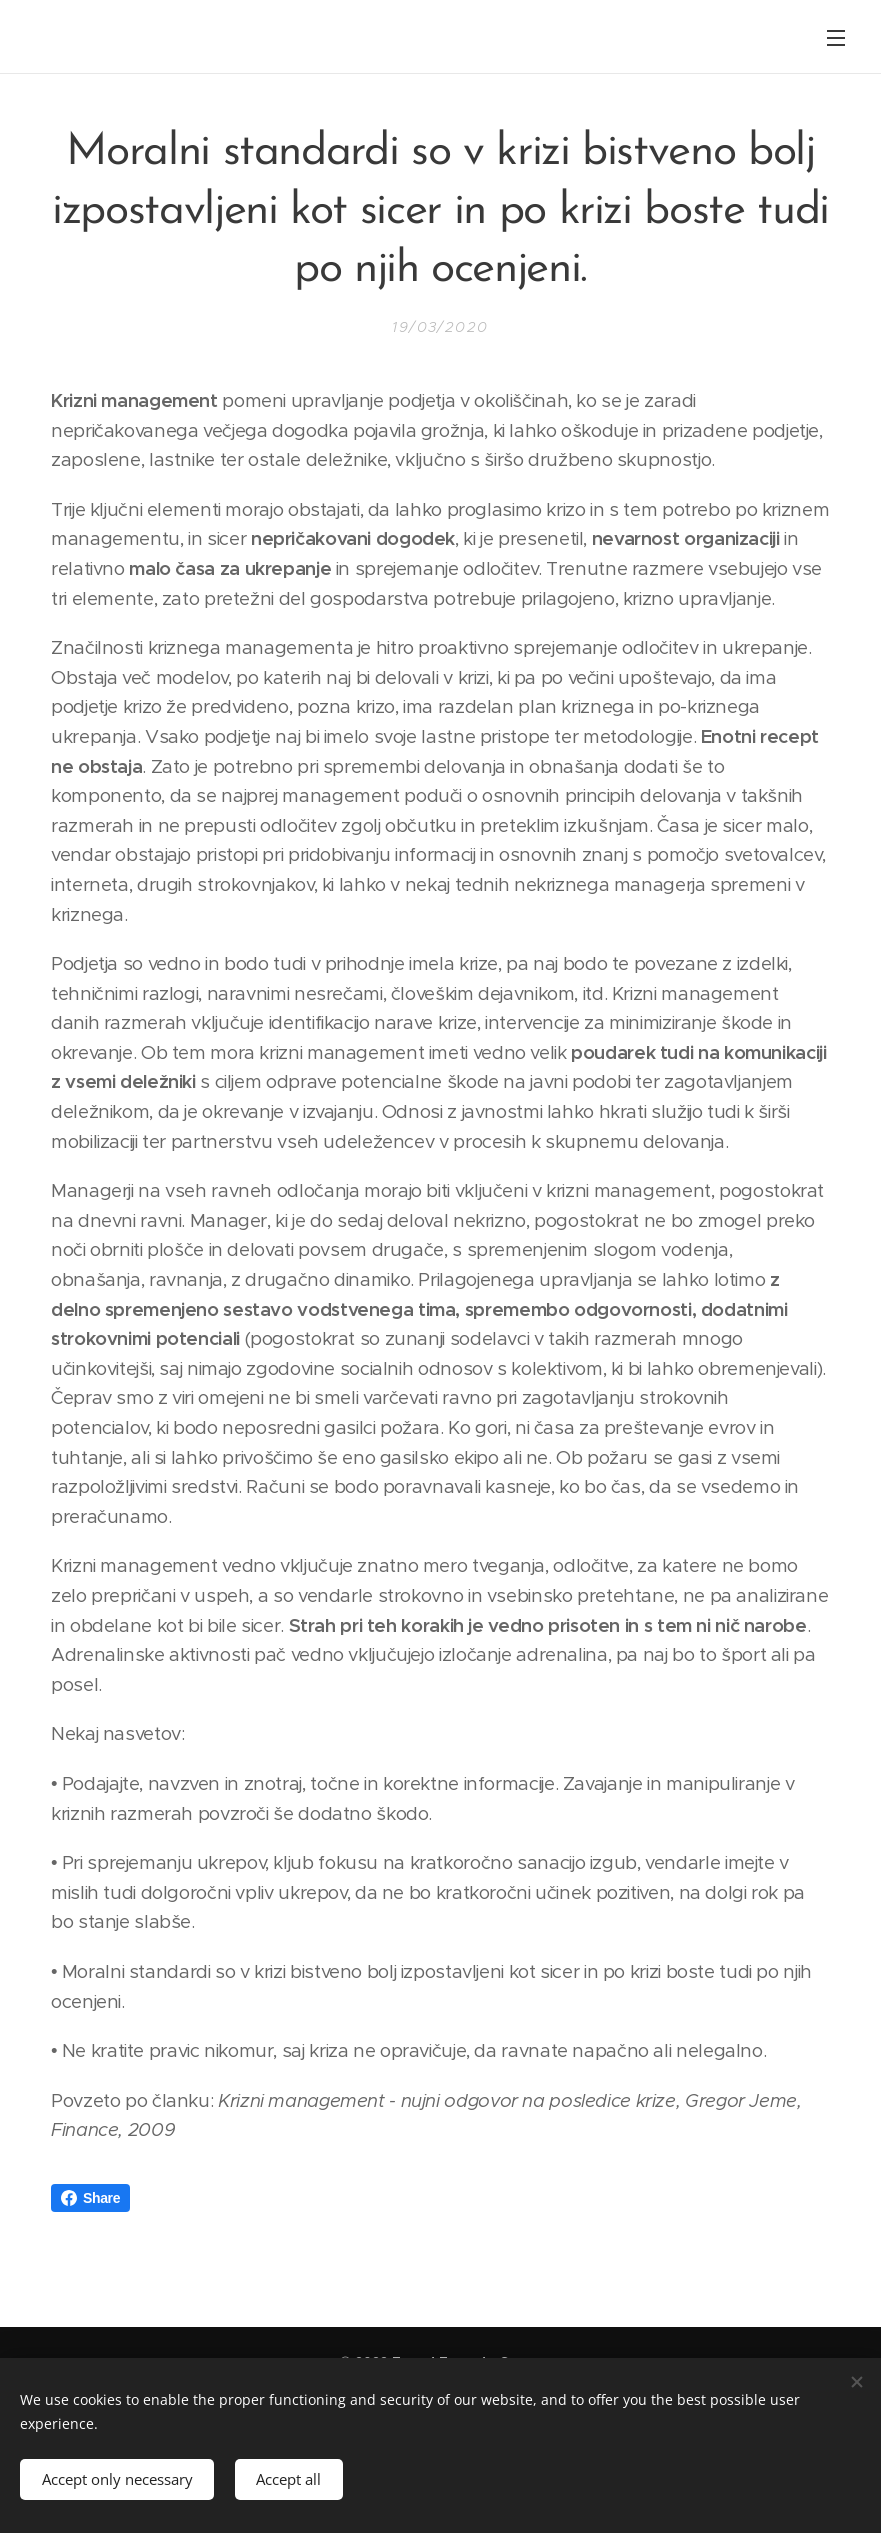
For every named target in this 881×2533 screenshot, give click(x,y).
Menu (836, 38)
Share (90, 2198)
